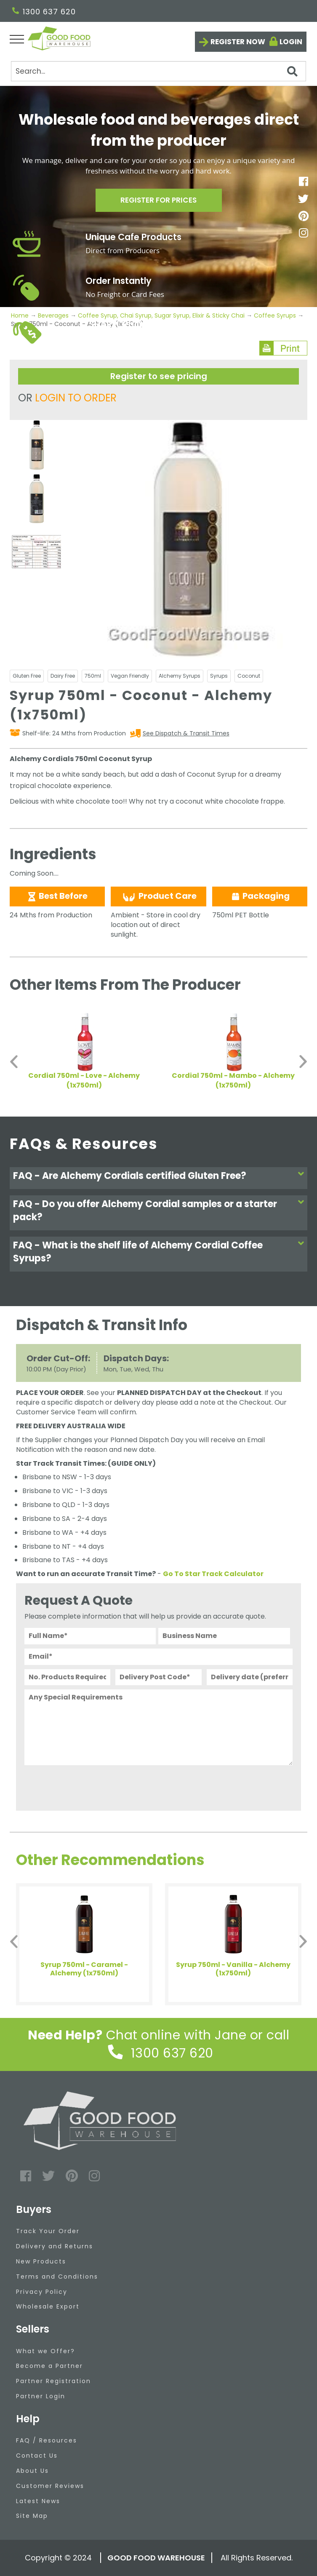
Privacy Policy (41, 2291)
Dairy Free (63, 675)
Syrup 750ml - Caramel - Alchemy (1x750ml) (84, 1969)
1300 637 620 (44, 11)
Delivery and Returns (54, 2246)
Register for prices (159, 201)
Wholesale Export (48, 2306)
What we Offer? (45, 2351)
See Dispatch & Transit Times (186, 733)
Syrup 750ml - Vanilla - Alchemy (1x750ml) (233, 1969)
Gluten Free (27, 675)
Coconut (248, 675)
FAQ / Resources (46, 2440)
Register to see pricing (158, 376)
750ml (93, 675)
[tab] (159, 1178)
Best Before (57, 896)
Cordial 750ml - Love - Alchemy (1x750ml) (84, 1080)
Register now (237, 42)
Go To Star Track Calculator (213, 1574)
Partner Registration (53, 2381)
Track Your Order (48, 2231)
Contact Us (37, 2455)
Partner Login (40, 2396)
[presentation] (88, 1785)
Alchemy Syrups (179, 675)
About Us (32, 2470)
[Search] (158, 71)
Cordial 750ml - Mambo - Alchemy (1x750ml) (233, 1080)
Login (291, 42)
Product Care (159, 896)
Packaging (260, 896)
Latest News (38, 2501)
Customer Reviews (50, 2486)
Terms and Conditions (57, 2276)
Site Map (32, 2516)
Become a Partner (49, 2366)
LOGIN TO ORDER (76, 398)
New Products (41, 2261)
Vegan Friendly (130, 675)
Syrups (219, 675)
